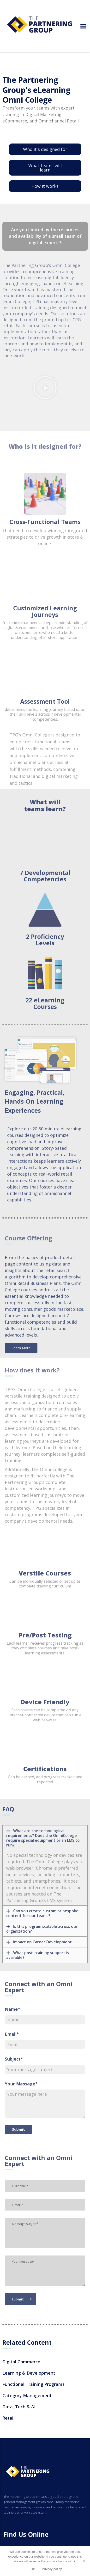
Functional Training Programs (34, 2384)
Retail (9, 2418)
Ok (32, 2569)
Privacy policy (52, 2569)
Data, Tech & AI (19, 2407)
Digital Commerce (22, 2362)
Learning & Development (29, 2373)
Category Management (27, 2395)
